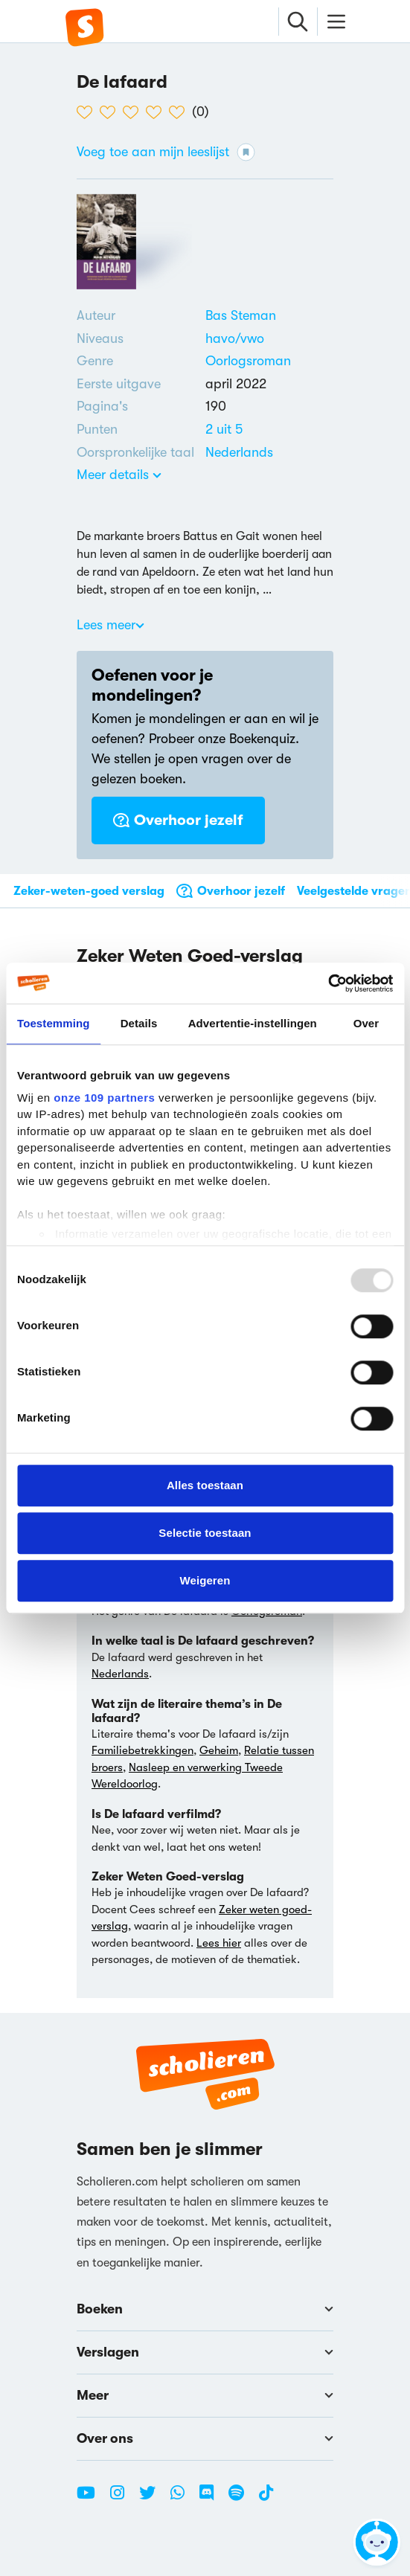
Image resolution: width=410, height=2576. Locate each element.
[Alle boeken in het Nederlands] (239, 452)
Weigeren (204, 1580)
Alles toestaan (205, 1485)
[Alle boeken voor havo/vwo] (234, 338)
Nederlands (239, 452)
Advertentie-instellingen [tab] (252, 1023)
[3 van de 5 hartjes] (134, 112)
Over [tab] (366, 1023)
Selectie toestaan (204, 1532)
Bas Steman (240, 315)
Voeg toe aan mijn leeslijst (166, 152)
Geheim (218, 1750)
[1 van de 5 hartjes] (88, 112)
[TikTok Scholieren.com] (266, 2499)
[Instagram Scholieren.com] (122, 2499)
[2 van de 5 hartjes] (111, 112)
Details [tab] (139, 1023)
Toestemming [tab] (53, 1023)
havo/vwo (234, 338)
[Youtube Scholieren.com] (91, 2499)
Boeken (205, 2309)
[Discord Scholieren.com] (212, 2499)
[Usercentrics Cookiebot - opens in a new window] (328, 983)
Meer (205, 2395)
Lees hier (218, 1943)
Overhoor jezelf (178, 820)
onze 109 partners (104, 1097)
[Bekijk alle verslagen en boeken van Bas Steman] (240, 315)
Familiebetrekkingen (142, 1750)
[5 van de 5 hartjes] (180, 112)
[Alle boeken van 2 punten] (224, 429)
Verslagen (205, 2352)
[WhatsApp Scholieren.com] (183, 2499)
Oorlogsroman (248, 360)
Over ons (205, 2438)
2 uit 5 (224, 429)
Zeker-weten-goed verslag (88, 891)
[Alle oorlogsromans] (248, 361)
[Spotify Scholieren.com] (241, 2499)
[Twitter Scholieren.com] (153, 2499)
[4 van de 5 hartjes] (157, 112)
